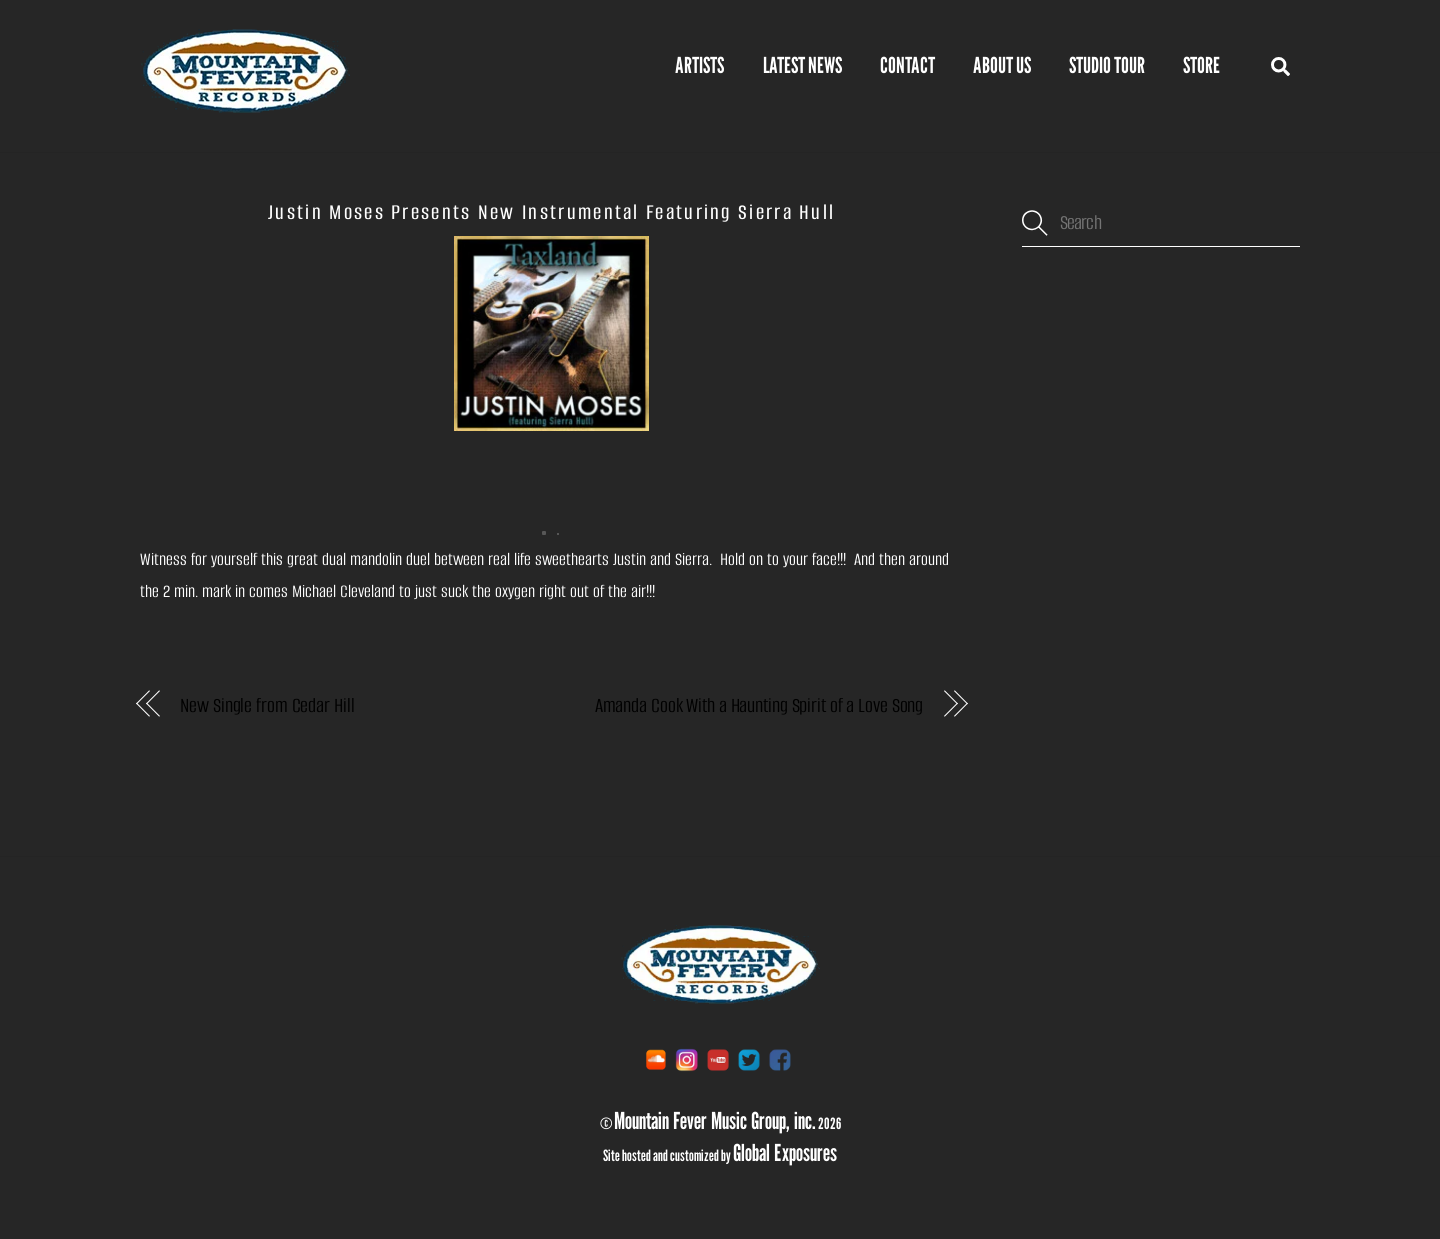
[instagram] (687, 1058)
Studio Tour (1107, 65)
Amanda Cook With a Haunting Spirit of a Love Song (759, 705)
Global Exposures (785, 1152)
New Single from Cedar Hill (267, 705)
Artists (699, 65)
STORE (1201, 65)
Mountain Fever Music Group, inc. (715, 1120)
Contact (907, 65)
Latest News (802, 65)
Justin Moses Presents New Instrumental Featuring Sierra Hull (551, 212)
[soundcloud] (656, 1058)
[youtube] (718, 1058)
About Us (1002, 65)
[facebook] (780, 1058)
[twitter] (749, 1058)
